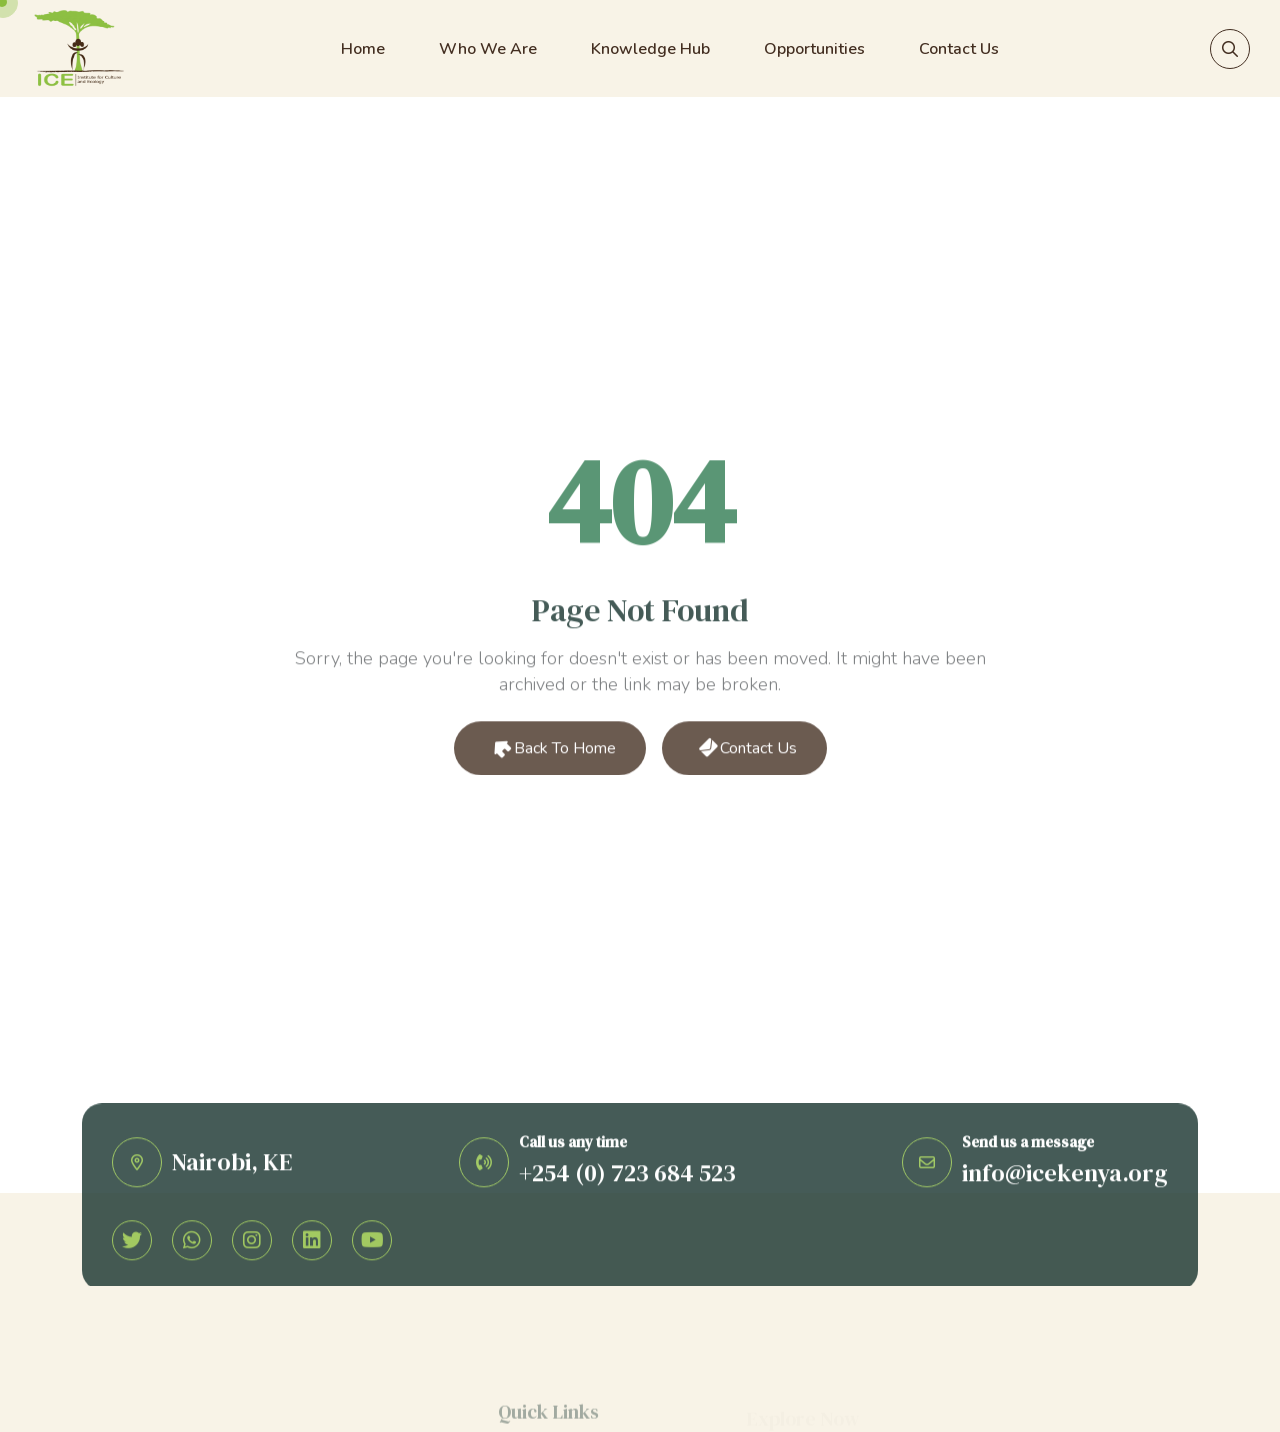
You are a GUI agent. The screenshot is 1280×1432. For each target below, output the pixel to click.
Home (363, 49)
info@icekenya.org (1065, 1176)
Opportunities (814, 49)
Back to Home (551, 751)
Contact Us (959, 49)
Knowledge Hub (650, 49)
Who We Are (488, 49)
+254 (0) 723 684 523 (627, 1176)
